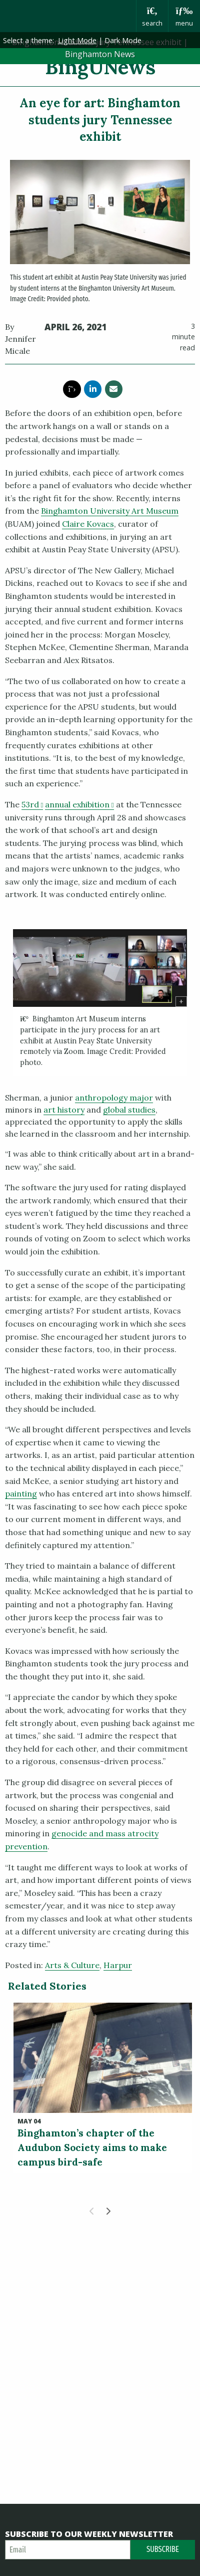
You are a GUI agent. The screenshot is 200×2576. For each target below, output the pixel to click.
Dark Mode (123, 40)
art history (64, 1110)
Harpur (118, 1965)
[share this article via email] (113, 389)
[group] (100, 1002)
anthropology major (114, 1098)
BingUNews (100, 67)
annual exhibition (79, 804)
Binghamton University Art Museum (109, 511)
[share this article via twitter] (71, 389)
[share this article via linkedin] (93, 389)
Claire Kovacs (88, 524)
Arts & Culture (72, 1965)
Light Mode (77, 40)
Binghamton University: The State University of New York (68, 16)
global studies (129, 1110)
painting (21, 1493)
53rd (32, 804)
